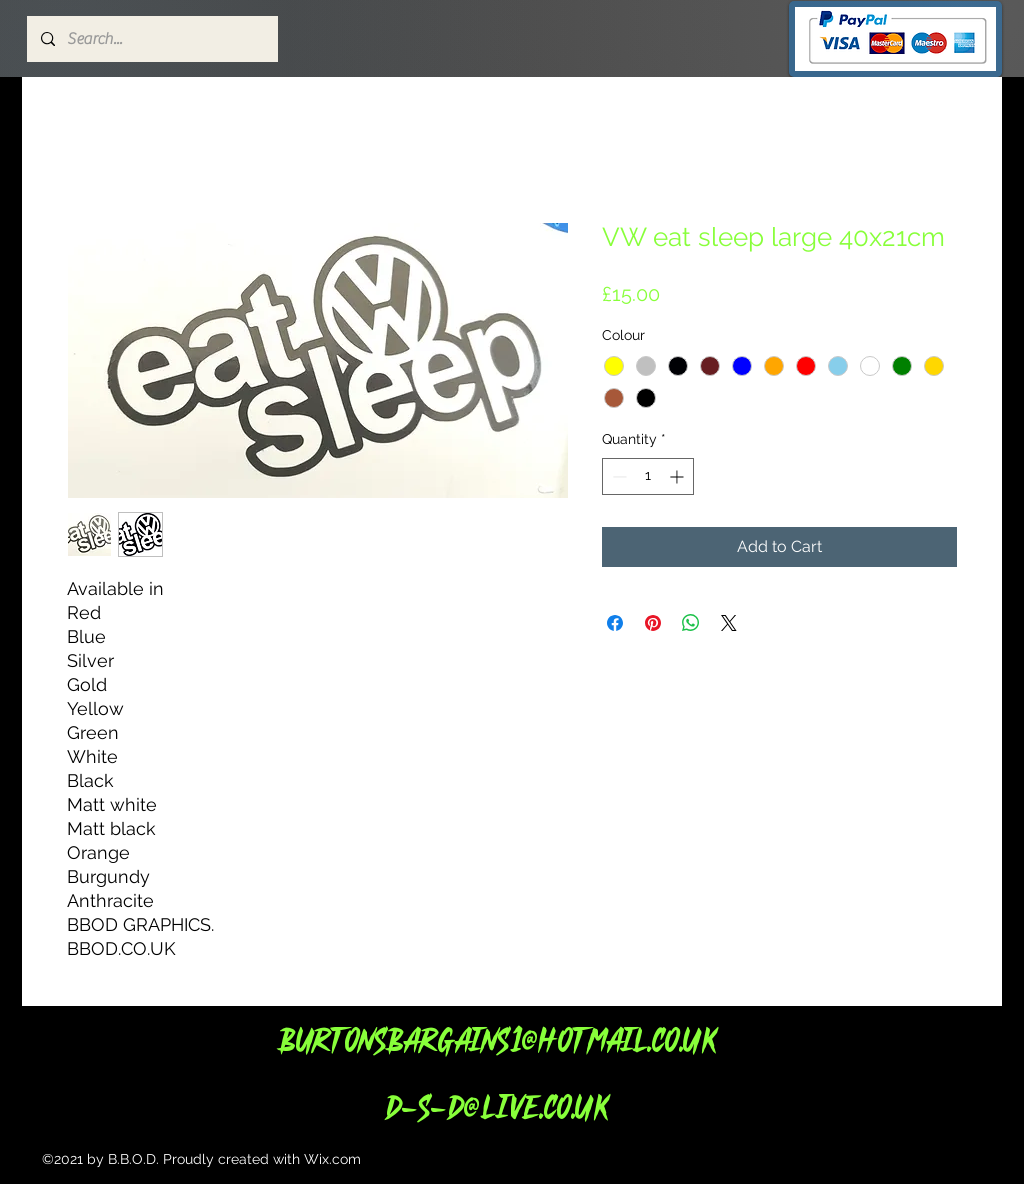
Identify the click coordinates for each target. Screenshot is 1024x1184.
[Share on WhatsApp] (691, 623)
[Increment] (678, 476)
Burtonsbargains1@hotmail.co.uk (496, 1039)
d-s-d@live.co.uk (496, 1106)
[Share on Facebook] (615, 623)
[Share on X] (729, 623)
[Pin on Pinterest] (653, 623)
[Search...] (151, 39)
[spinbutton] (648, 476)
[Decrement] (617, 476)
